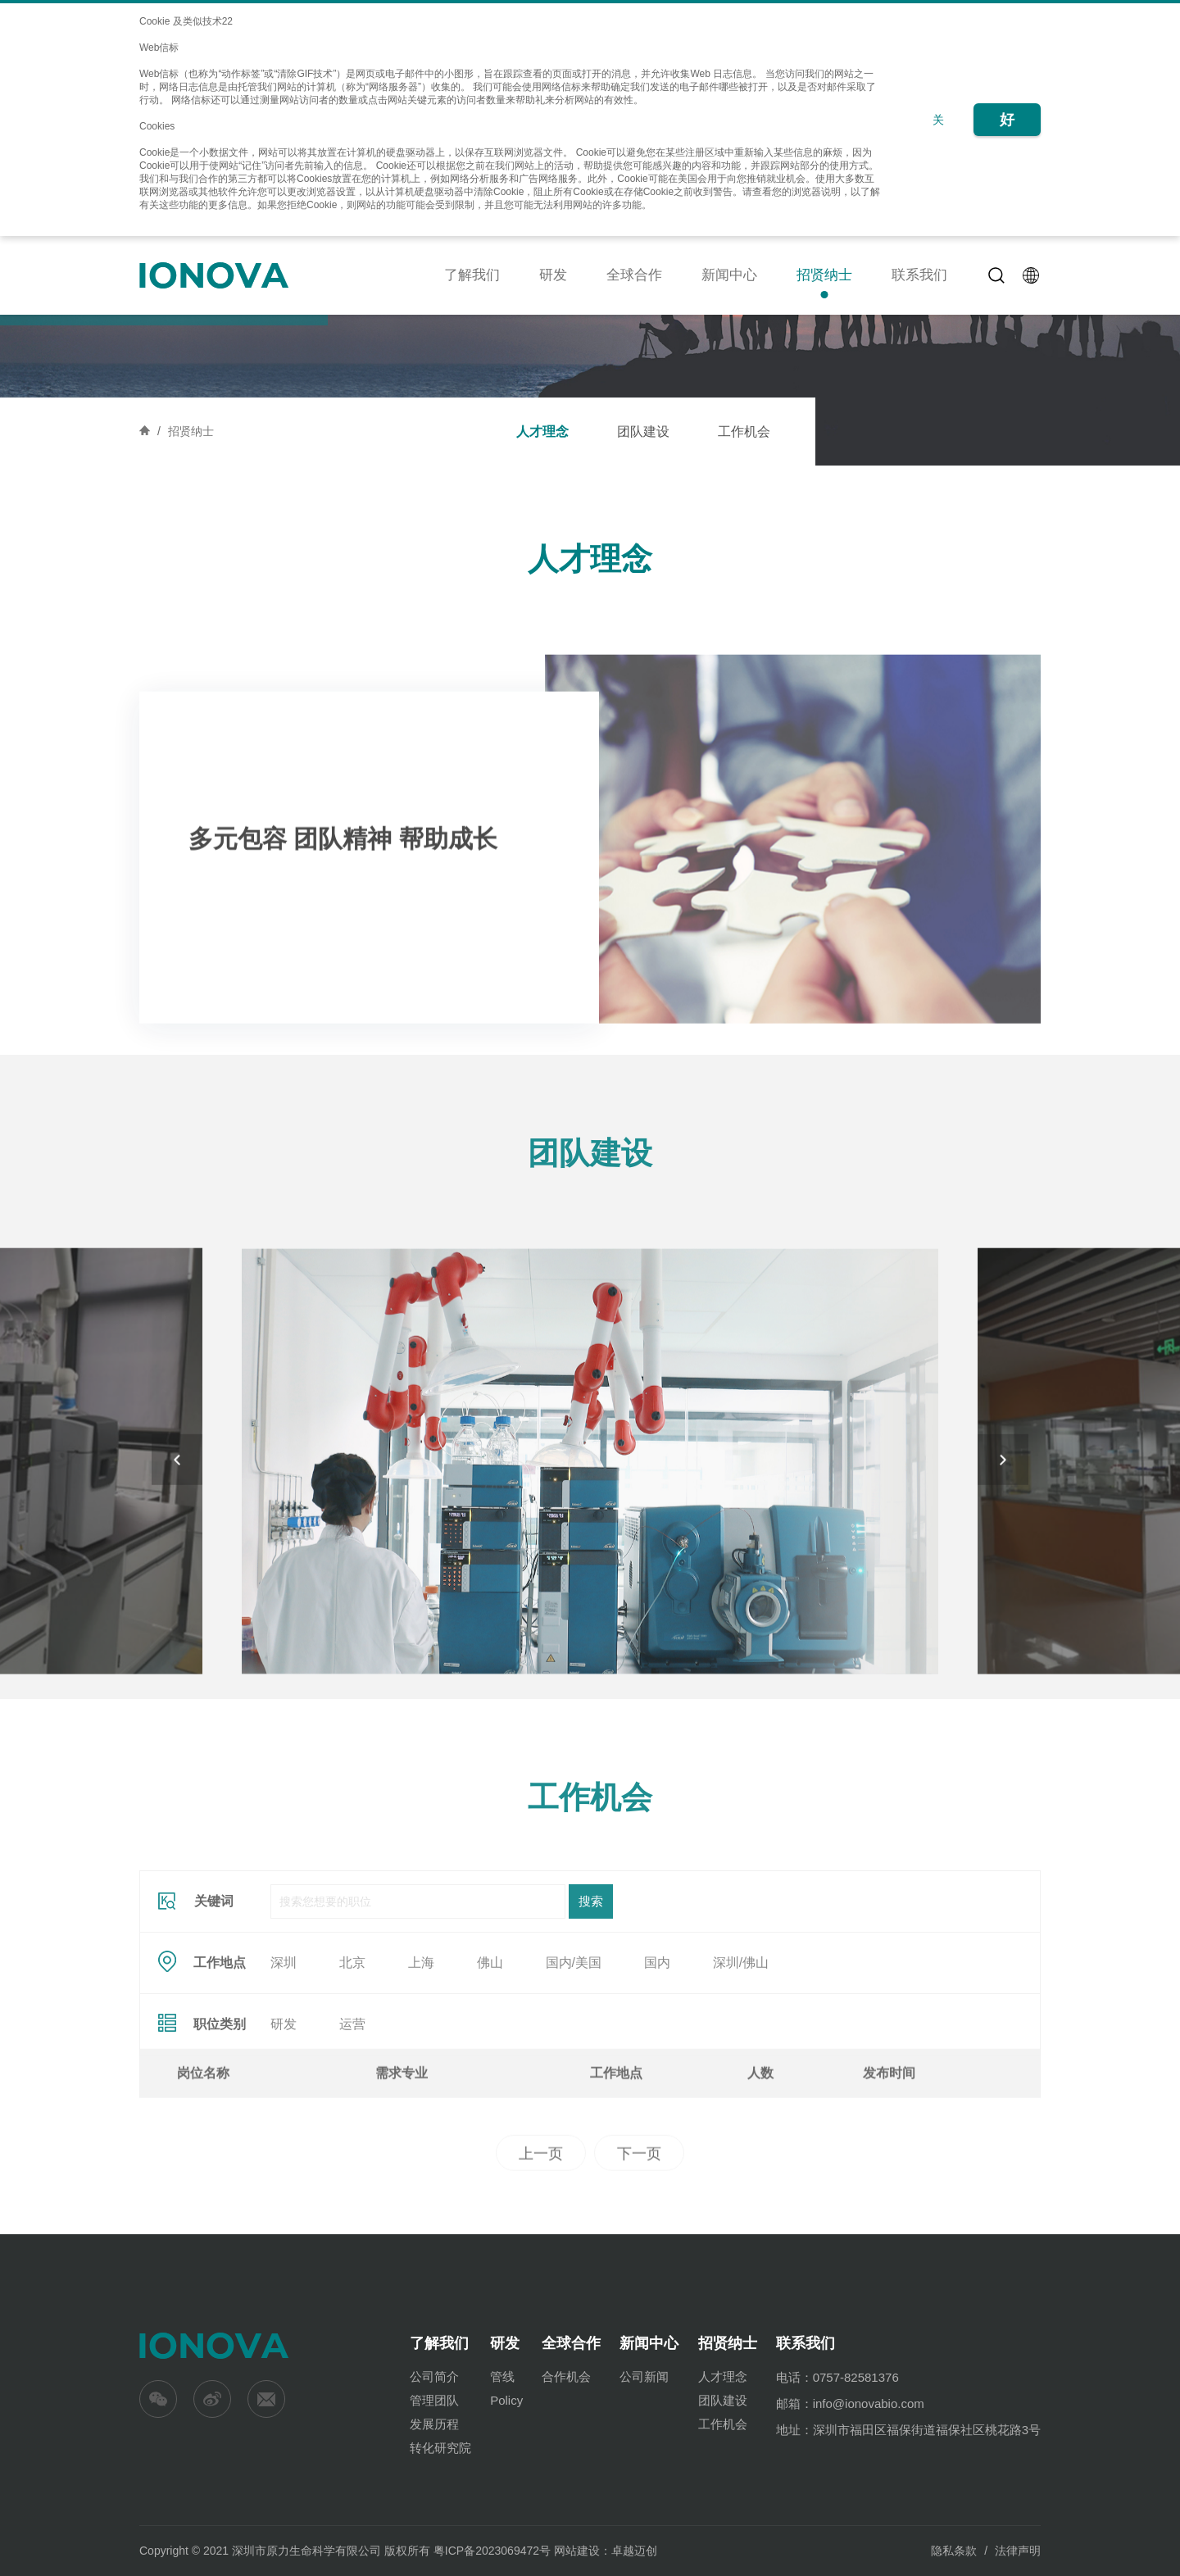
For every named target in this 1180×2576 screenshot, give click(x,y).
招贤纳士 (824, 275)
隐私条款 (954, 2550)
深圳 (283, 2079)
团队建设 (643, 431)
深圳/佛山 (741, 2079)
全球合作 (634, 275)
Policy (506, 2400)
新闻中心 (729, 275)
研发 (553, 275)
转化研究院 (440, 2448)
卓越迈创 (634, 2550)
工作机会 (744, 431)
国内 (657, 2079)
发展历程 (434, 2424)
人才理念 (542, 431)
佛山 (490, 2079)
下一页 (639, 2232)
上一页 (541, 2232)
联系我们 (919, 275)
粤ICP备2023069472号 (492, 2550)
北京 (352, 2079)
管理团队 (434, 2400)
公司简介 (434, 2376)
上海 (421, 2079)
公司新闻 (644, 2376)
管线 (502, 2376)
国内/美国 (573, 2079)
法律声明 (1018, 2550)
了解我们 (472, 275)
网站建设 (577, 2550)
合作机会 (566, 2376)
